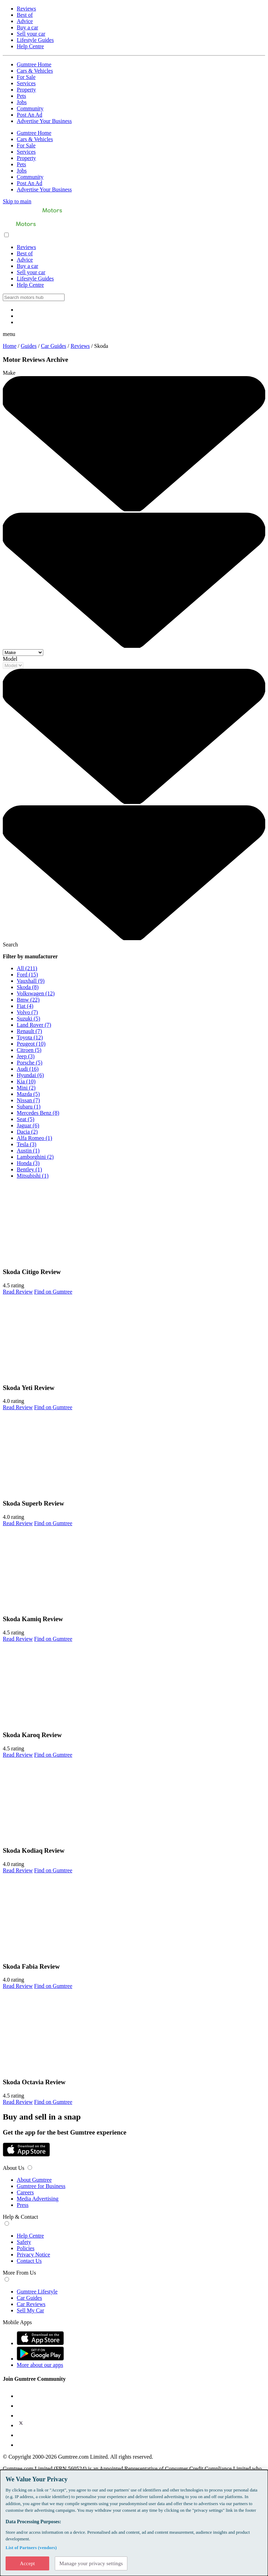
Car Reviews (31, 2304)
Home (9, 346)
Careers (25, 2192)
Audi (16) (28, 1069)
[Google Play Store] (40, 2359)
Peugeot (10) (31, 1044)
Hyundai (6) (30, 1075)
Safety (24, 2242)
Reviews (26, 9)
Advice (25, 21)
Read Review (18, 1292)
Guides (29, 346)
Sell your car (31, 34)
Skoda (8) (28, 987)
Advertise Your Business (44, 121)
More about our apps (40, 2365)
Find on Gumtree (53, 1292)
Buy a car (27, 27)
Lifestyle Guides (35, 40)
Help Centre (30, 46)
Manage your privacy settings (91, 2563)
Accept (27, 2563)
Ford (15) (27, 975)
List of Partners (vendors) (31, 2547)
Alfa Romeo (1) (34, 1138)
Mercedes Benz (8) (38, 1113)
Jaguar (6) (28, 1125)
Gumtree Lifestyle (37, 2292)
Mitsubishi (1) (33, 1176)
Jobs (22, 102)
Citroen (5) (29, 1050)
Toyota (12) (30, 1037)
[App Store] (26, 2155)
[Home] (32, 215)
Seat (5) (25, 1119)
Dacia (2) (27, 1132)
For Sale (26, 77)
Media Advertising (38, 2199)
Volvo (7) (27, 1012)
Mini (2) (26, 1088)
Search (10, 944)
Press (23, 2205)
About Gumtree (34, 2180)
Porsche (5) (29, 1063)
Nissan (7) (28, 1100)
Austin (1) (28, 1151)
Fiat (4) (25, 1006)
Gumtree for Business (41, 2186)
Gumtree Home (34, 64)
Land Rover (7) (34, 1025)
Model (10, 659)
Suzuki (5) (28, 1019)
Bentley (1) (29, 1169)
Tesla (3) (26, 1144)
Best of (25, 15)
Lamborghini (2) (35, 1157)
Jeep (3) (26, 1056)
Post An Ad (29, 115)
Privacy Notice (33, 2254)
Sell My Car (30, 2310)
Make (9, 373)
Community (30, 108)
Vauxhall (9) (31, 981)
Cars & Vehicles (35, 71)
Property (26, 90)
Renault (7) (29, 1031)
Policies (26, 2248)
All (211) (27, 968)
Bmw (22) (28, 1000)
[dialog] (134, 2523)
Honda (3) (28, 1163)
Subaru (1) (28, 1107)
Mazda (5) (28, 1094)
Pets (21, 96)
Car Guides (53, 346)
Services (26, 83)
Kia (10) (26, 1081)
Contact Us (29, 2261)
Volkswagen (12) (36, 993)
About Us (14, 2168)
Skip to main (17, 201)
